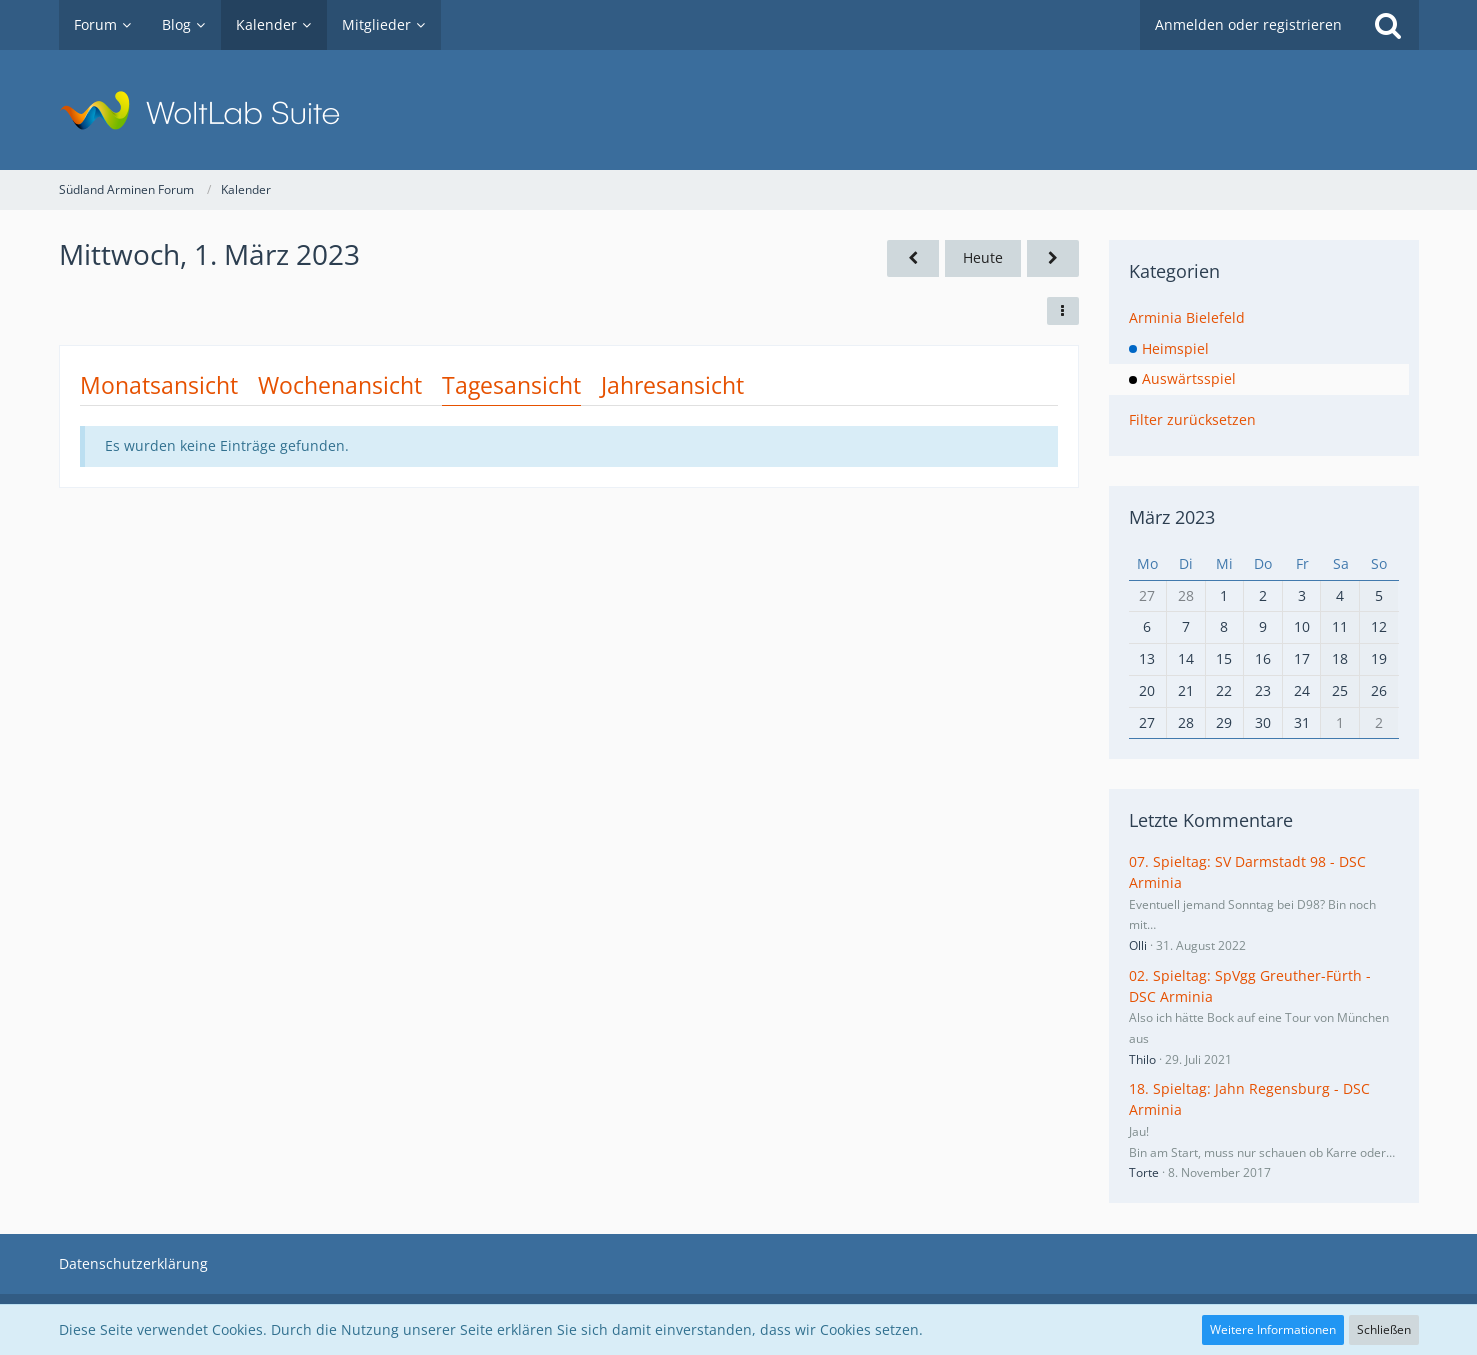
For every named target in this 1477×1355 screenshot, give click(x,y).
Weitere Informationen (1273, 1329)
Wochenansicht (340, 385)
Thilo (1142, 1059)
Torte (1144, 1172)
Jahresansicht (672, 385)
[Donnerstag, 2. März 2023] (1053, 258)
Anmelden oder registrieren (1248, 24)
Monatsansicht (159, 385)
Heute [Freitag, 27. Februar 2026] (983, 257)
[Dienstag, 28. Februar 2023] (913, 258)
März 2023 (1172, 517)
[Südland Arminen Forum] (739, 110)
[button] (1063, 311)
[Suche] (1388, 25)
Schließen (1384, 1329)
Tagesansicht (511, 385)
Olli (1138, 945)
